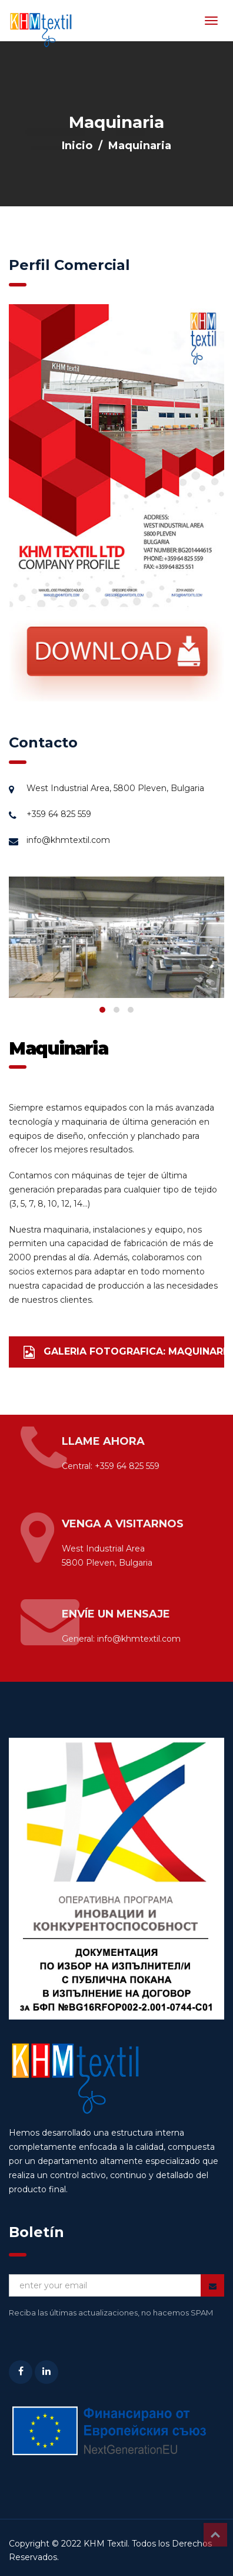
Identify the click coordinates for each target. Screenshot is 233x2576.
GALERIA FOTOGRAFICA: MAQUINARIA (124, 1352)
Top (215, 2535)
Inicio (77, 145)
